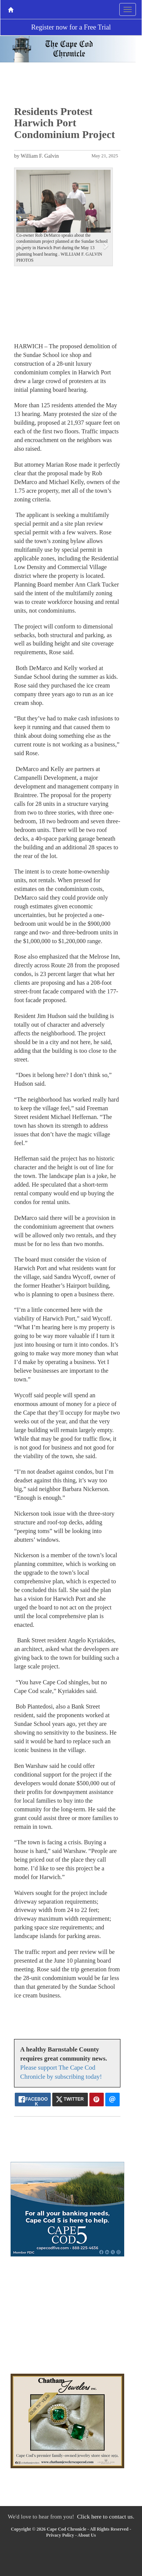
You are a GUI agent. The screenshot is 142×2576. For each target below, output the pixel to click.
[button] (21, 245)
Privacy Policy (60, 2535)
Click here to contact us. (105, 2516)
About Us (87, 2535)
